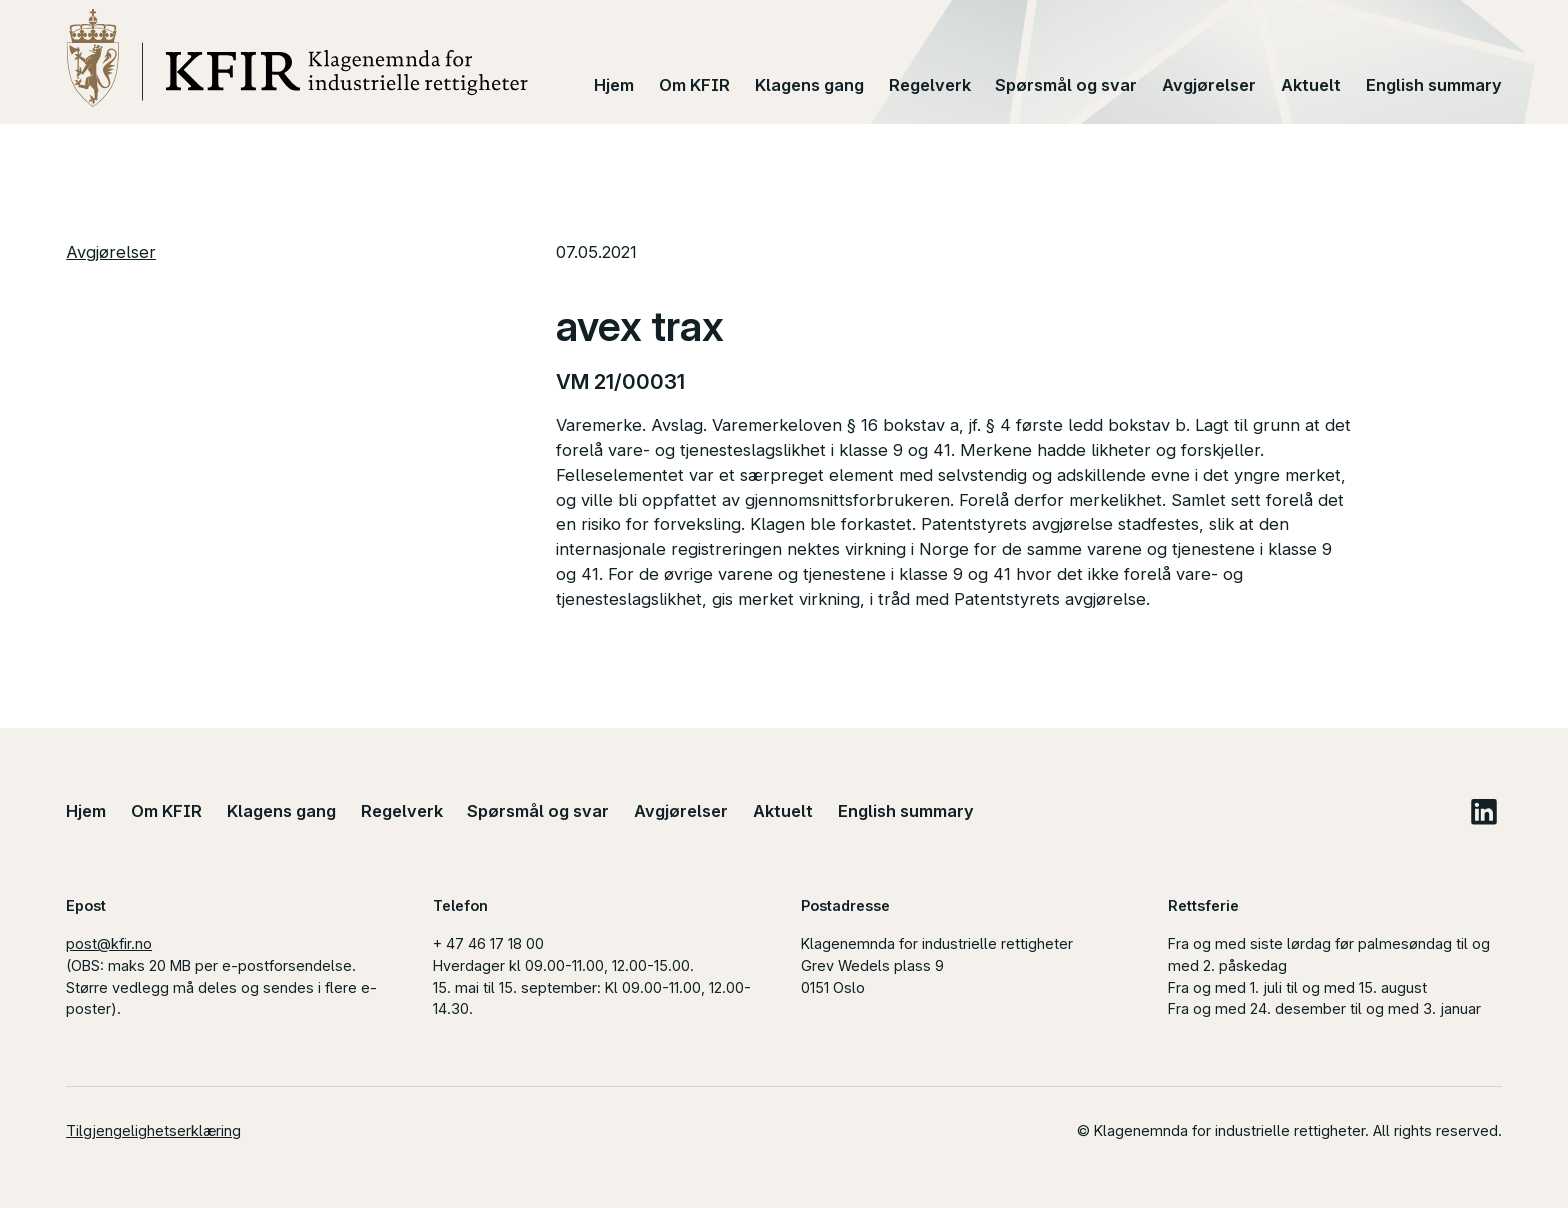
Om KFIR (694, 85)
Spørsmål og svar (1066, 85)
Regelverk (930, 85)
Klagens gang (809, 85)
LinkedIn (1484, 811)
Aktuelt (1311, 85)
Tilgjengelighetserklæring (153, 1130)
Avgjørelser (1209, 85)
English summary (1434, 85)
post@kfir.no (109, 943)
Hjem (614, 85)
